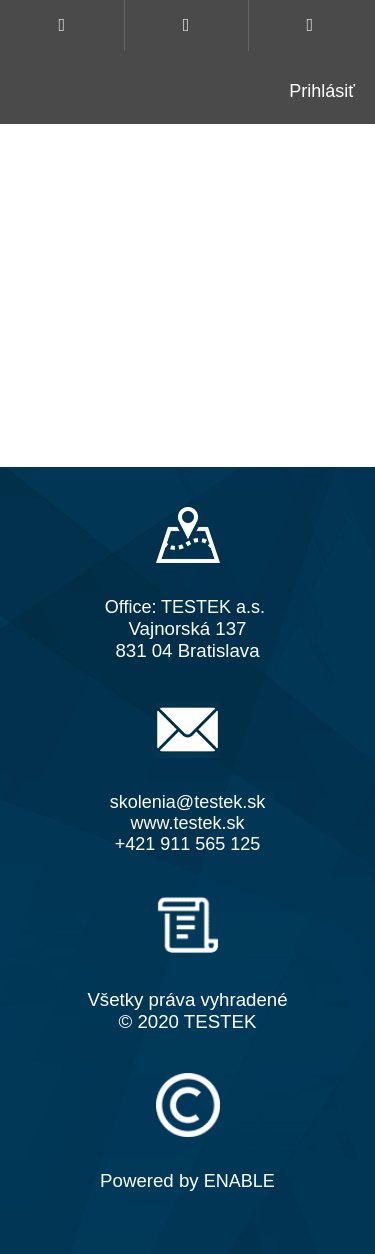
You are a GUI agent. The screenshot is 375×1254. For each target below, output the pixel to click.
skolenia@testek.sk (187, 802)
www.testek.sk (187, 823)
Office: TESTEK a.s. (185, 607)
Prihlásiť (322, 91)
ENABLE (239, 1181)
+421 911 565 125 (188, 844)
